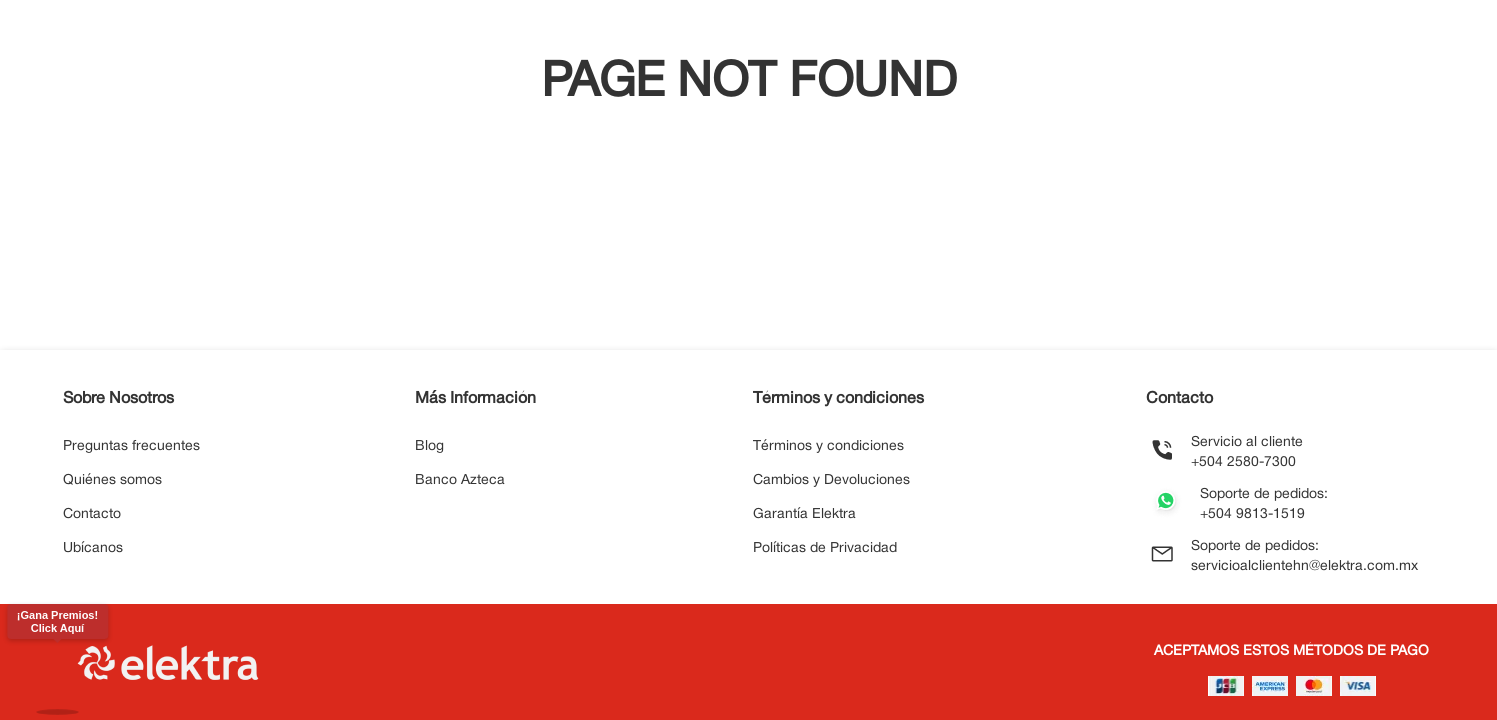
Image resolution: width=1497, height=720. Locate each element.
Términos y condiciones (828, 446)
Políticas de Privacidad (825, 548)
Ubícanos (93, 548)
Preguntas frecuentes (131, 446)
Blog (429, 446)
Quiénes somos (112, 480)
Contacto (92, 514)
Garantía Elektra (804, 514)
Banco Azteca (460, 480)
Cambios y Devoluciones (831, 480)
